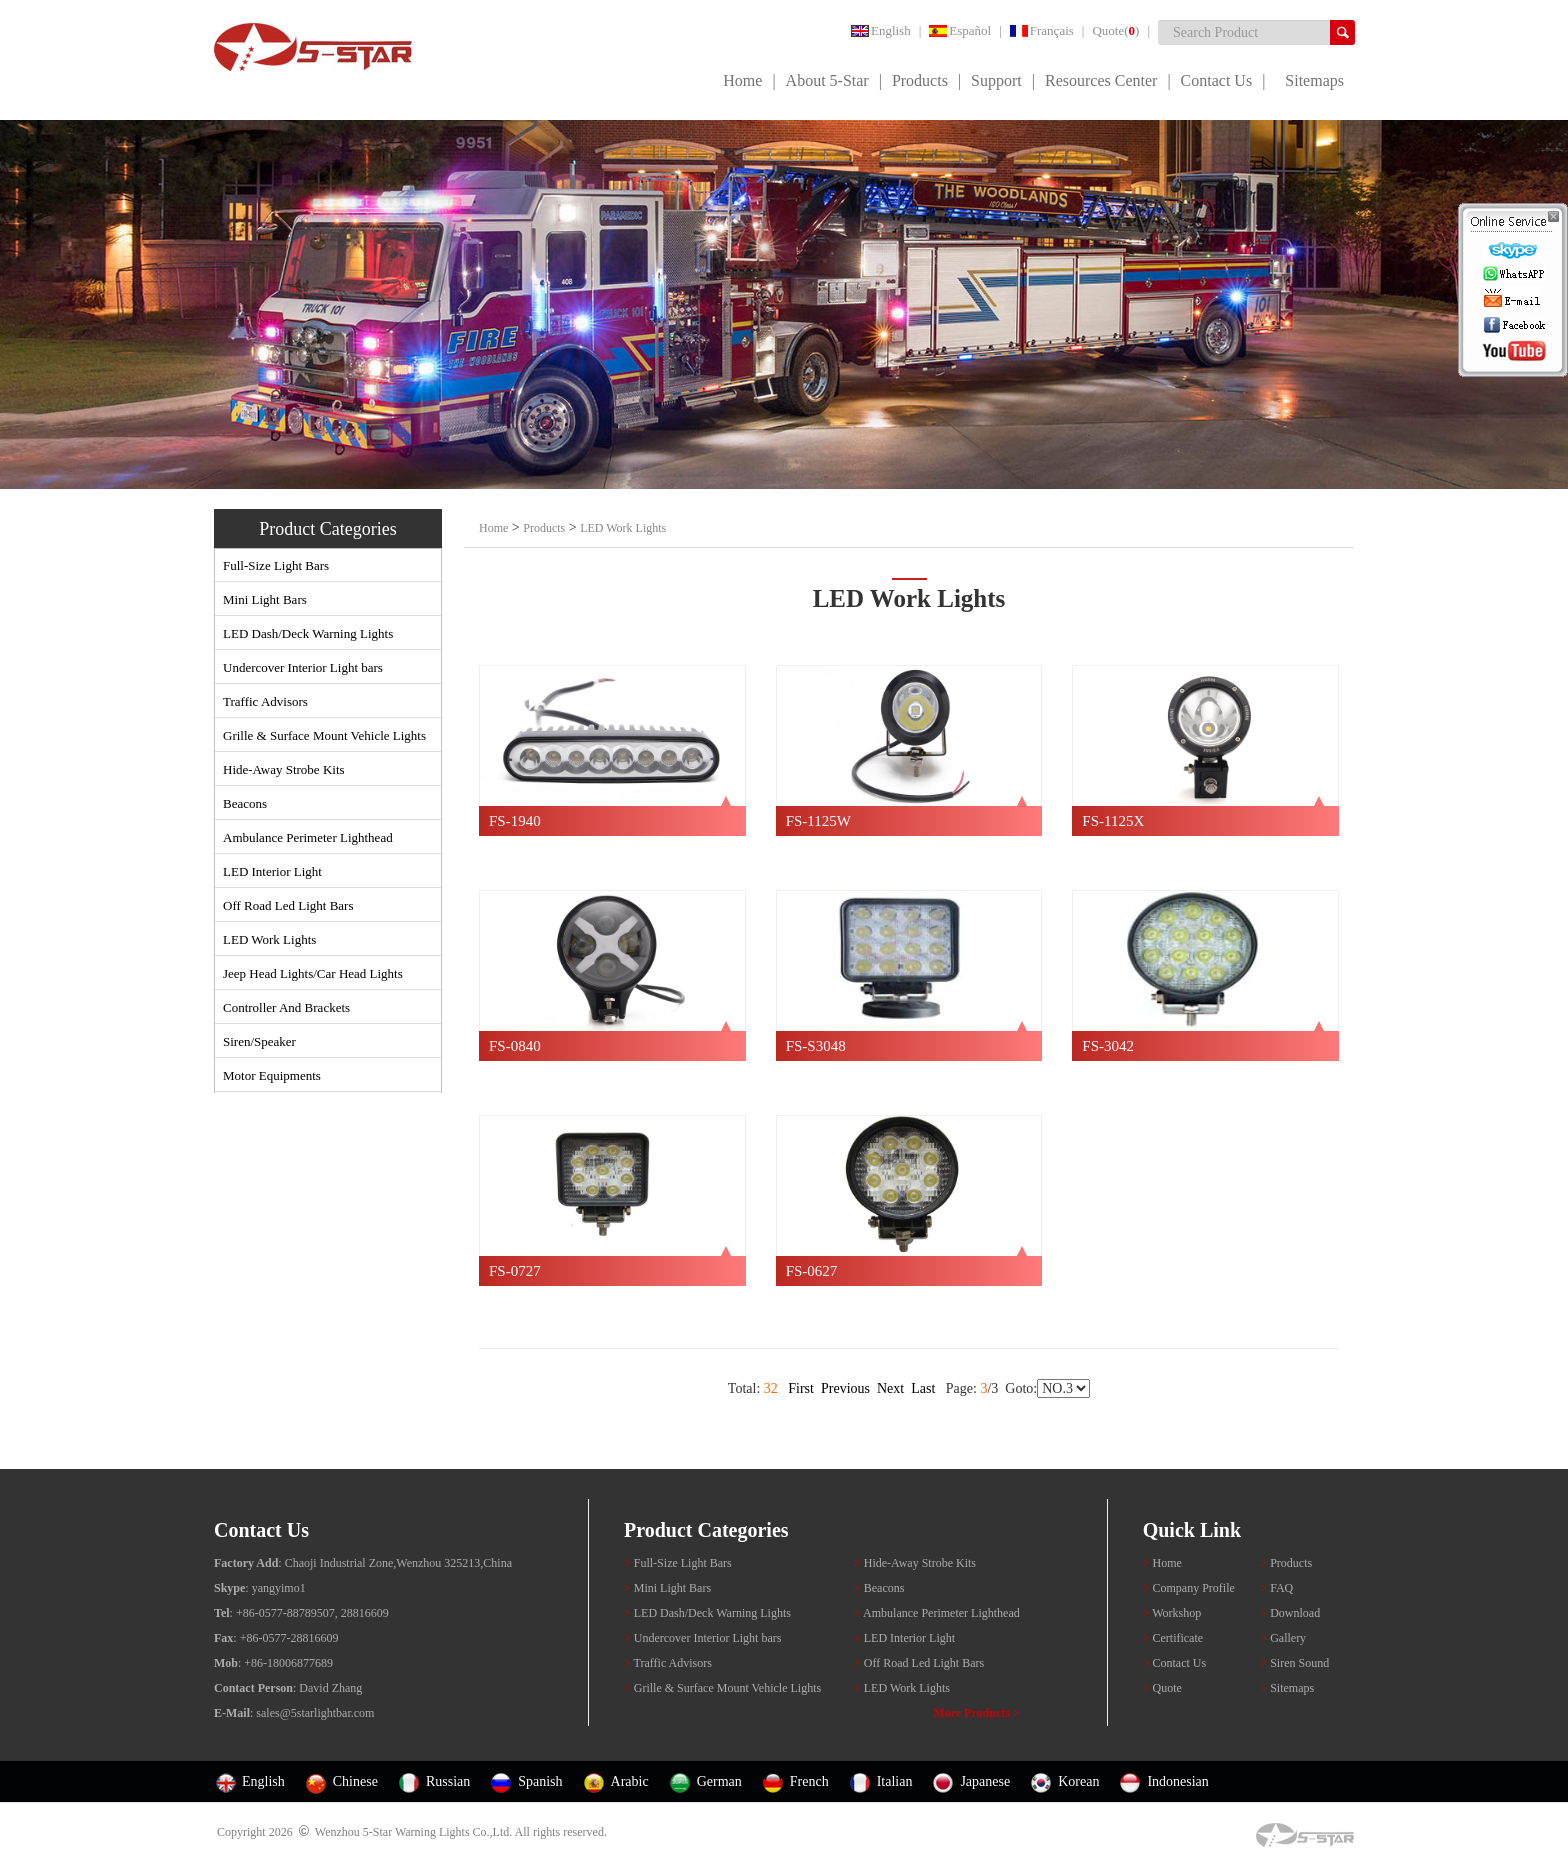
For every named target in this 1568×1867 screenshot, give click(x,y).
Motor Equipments (272, 1075)
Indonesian (1177, 1781)
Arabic (630, 1781)
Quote (1162, 1688)
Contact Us (1217, 80)
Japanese (985, 1781)
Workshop (1172, 1613)
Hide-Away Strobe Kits (284, 769)
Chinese (355, 1781)
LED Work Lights (269, 939)
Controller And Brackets (286, 1007)
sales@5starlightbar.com (315, 1713)
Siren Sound (1294, 1663)
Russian (448, 1781)
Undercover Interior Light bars (303, 667)
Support (996, 80)
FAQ (1276, 1588)
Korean (1078, 1781)
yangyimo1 (279, 1588)
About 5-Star (827, 80)
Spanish (540, 1781)
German (719, 1781)
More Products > (976, 1713)
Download (1290, 1613)
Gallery (1283, 1638)
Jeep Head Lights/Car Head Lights (313, 973)
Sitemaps (1314, 80)
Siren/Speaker (259, 1041)
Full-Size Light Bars (276, 565)
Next (890, 1388)
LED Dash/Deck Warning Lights (308, 633)
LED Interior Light (272, 871)
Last (923, 1388)
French (809, 1781)
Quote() (1115, 30)
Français (1042, 30)
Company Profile (1190, 1588)
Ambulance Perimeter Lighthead (308, 837)
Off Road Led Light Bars (288, 905)
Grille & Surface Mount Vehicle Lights (324, 735)
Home (742, 80)
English (881, 30)
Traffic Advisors (265, 701)
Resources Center (1101, 80)
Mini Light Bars (265, 599)
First (801, 1388)
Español (960, 30)
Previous (845, 1388)
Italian (895, 1781)
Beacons (245, 803)
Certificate (1173, 1638)
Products (920, 80)
